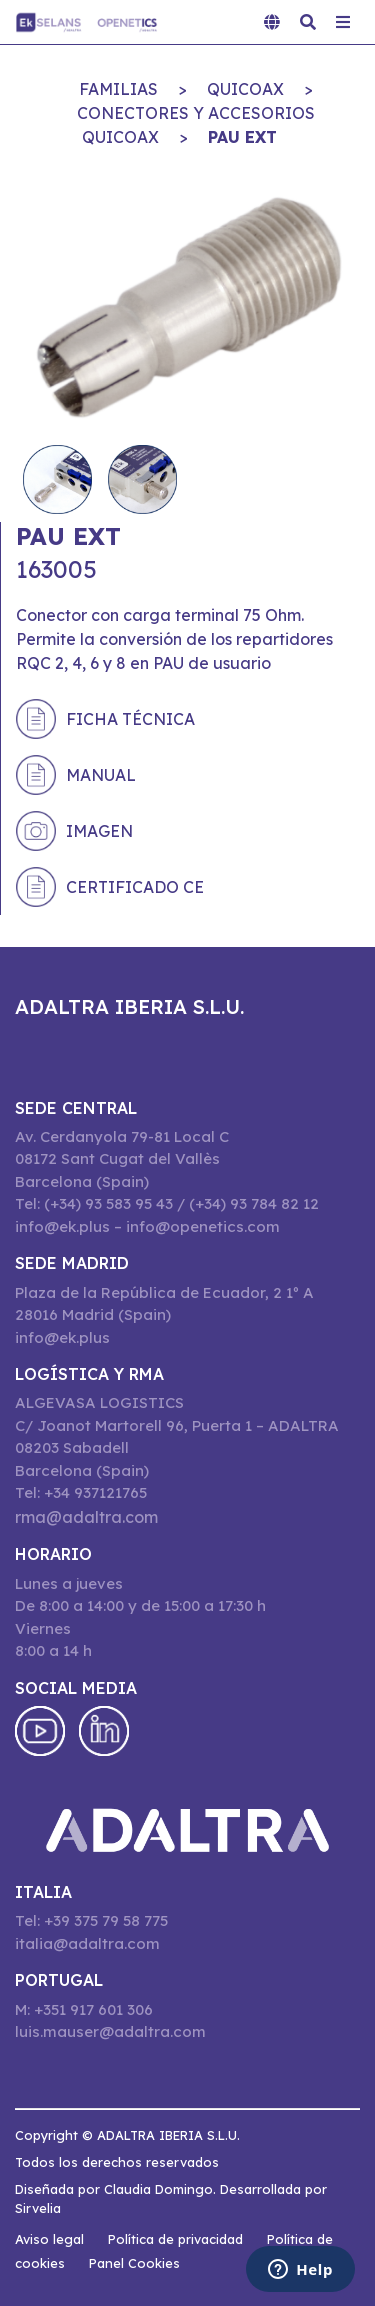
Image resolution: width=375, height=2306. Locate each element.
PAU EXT (242, 137)
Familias (118, 89)
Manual (101, 775)
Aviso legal (49, 2239)
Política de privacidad (175, 2239)
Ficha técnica (130, 719)
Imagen (99, 831)
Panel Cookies (134, 2263)
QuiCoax (245, 89)
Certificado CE (135, 887)
